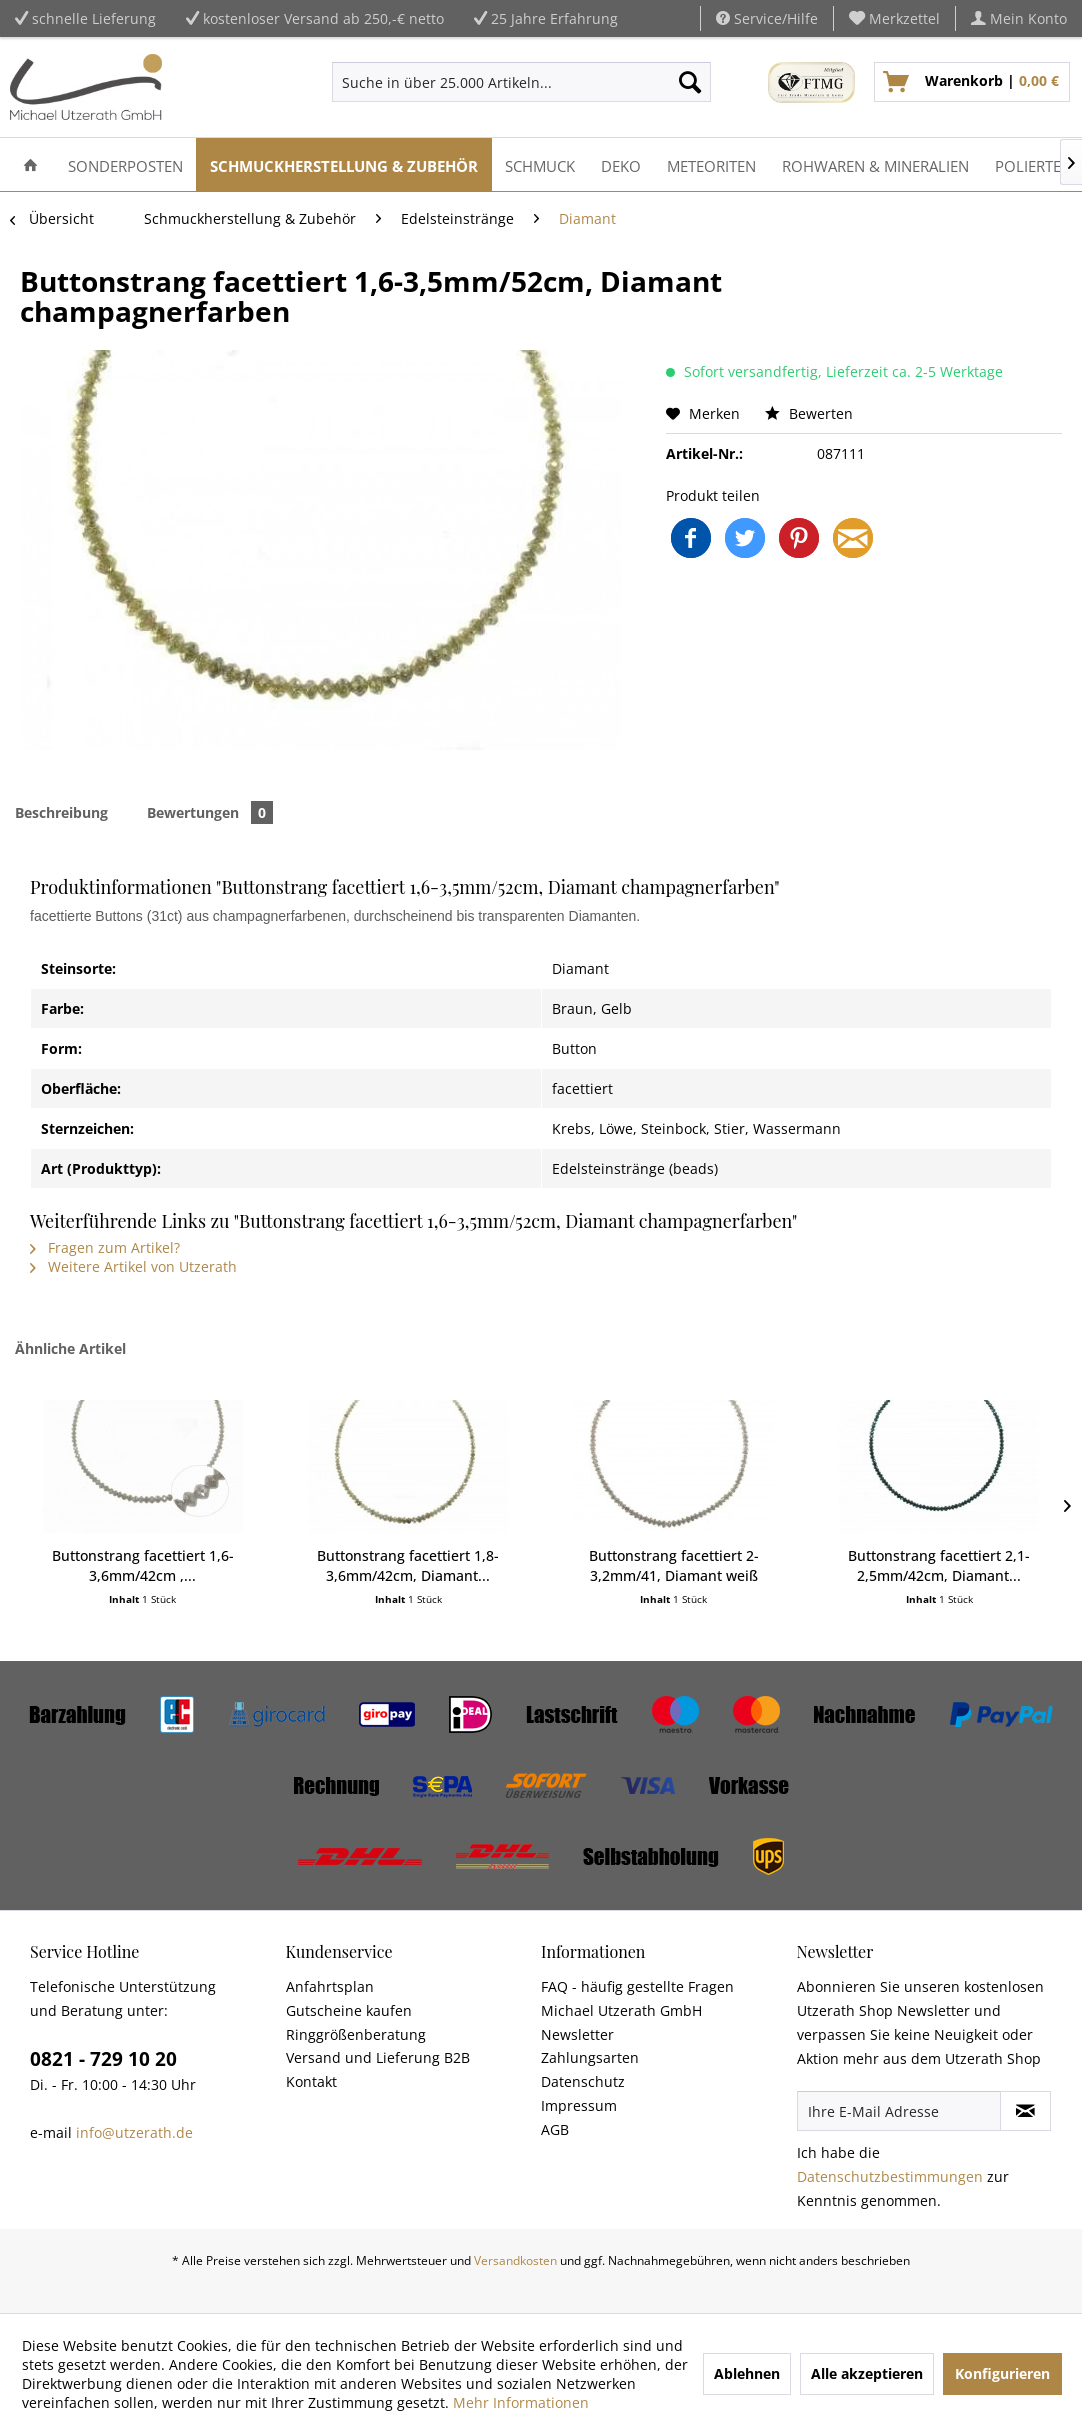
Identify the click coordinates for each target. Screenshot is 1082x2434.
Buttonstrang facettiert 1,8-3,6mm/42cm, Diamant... (408, 1565)
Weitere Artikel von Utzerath (133, 1266)
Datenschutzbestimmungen (890, 2176)
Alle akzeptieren (867, 2373)
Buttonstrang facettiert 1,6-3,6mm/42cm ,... (143, 1565)
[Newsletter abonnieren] (1025, 2111)
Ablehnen (747, 2373)
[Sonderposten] (125, 164)
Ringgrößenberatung (356, 2034)
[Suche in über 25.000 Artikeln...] (521, 82)
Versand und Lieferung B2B (378, 2057)
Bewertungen (210, 812)
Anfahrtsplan (330, 1986)
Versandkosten (515, 2260)
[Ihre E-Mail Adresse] (899, 2111)
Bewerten (809, 413)
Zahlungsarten (590, 2057)
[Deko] (621, 164)
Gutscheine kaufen (349, 2010)
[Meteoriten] (711, 164)
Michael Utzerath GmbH (621, 2010)
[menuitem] (895, 18)
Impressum (579, 2105)
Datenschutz (583, 2081)
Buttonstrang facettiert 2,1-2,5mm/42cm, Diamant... (939, 1565)
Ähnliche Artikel (70, 1348)
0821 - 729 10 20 (103, 2059)
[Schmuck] (540, 164)
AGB (555, 2129)
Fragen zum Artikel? (105, 1247)
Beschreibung (61, 812)
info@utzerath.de (134, 2132)
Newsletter (577, 2034)
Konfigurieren (1002, 2373)
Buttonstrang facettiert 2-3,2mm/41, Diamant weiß (674, 1565)
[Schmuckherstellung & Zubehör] (344, 164)
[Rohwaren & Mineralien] (875, 164)
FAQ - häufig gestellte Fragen (637, 1986)
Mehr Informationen (521, 2402)
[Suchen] (690, 82)
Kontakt (311, 2081)
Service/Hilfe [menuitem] (767, 18)
